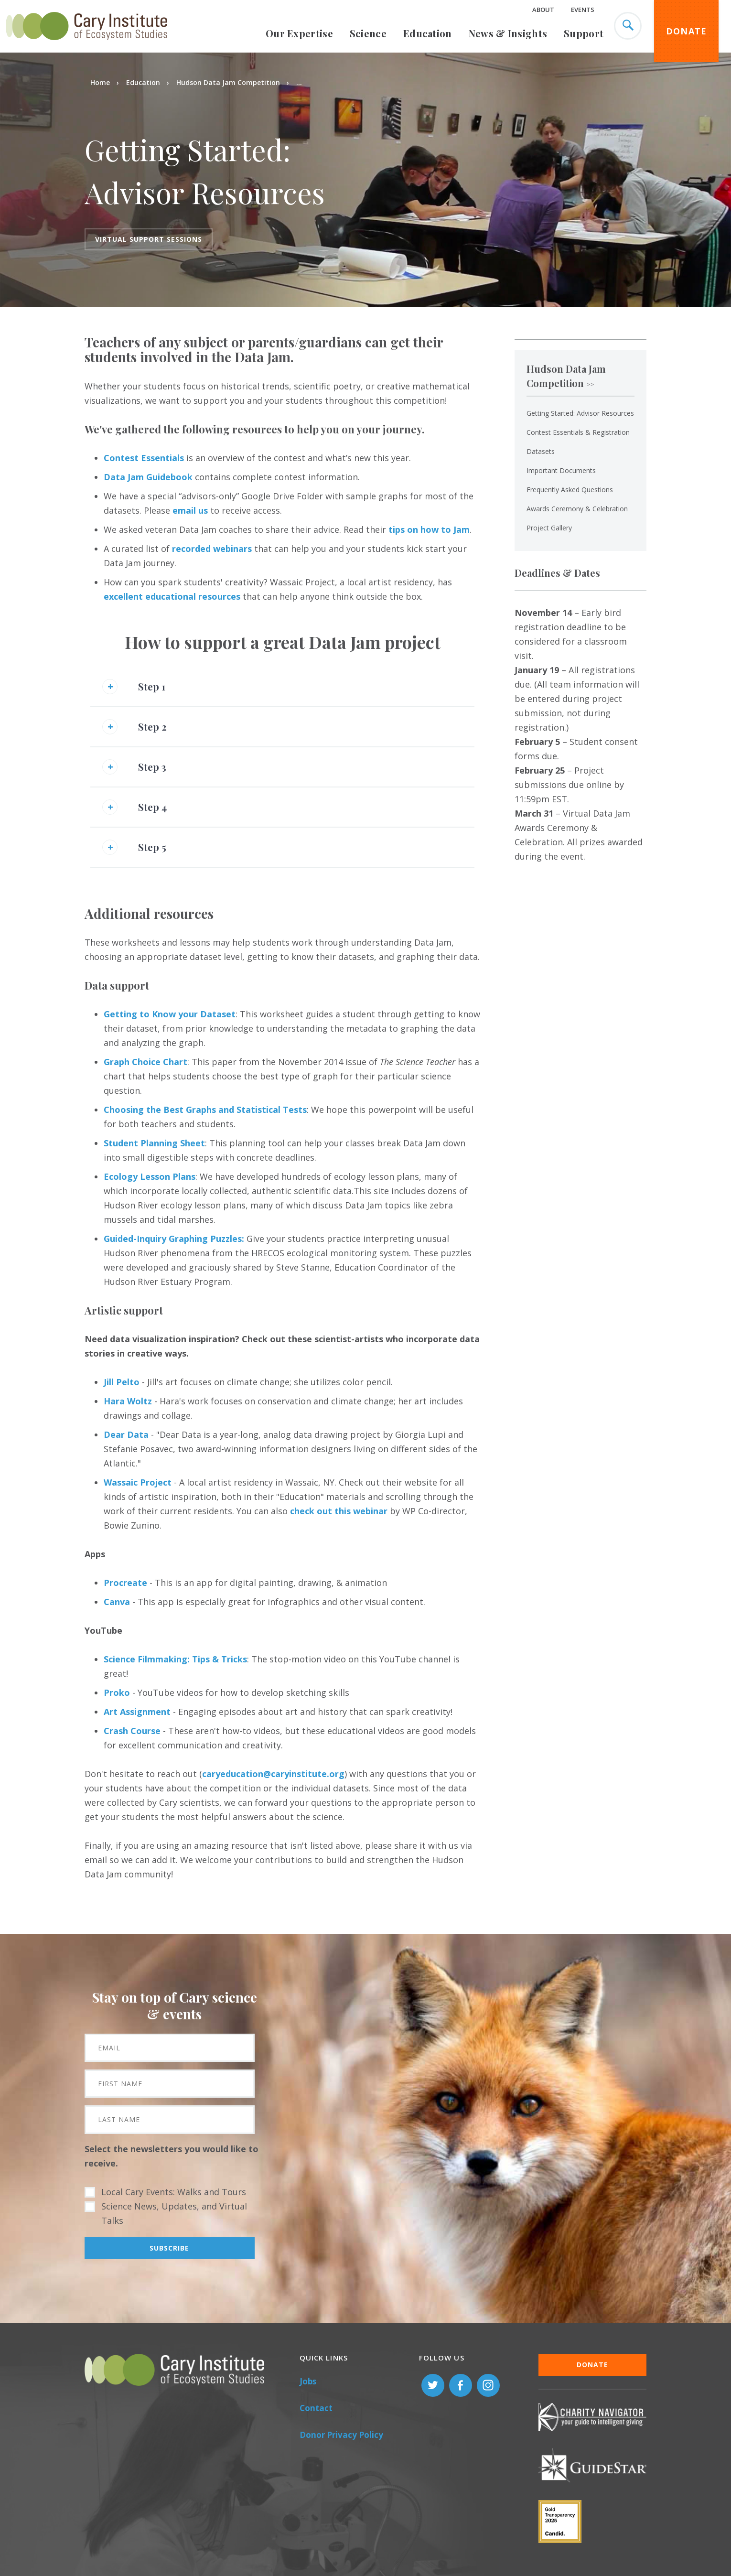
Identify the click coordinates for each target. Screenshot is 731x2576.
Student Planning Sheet (154, 1143)
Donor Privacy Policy (341, 2434)
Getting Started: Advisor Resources (580, 413)
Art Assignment (137, 1711)
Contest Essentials (144, 457)
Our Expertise (299, 33)
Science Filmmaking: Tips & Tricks (175, 1659)
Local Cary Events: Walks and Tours (173, 2192)
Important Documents (561, 470)
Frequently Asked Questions (570, 489)
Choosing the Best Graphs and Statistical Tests (205, 1109)
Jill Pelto (122, 1382)
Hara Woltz (128, 1401)
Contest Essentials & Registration (578, 432)
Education (427, 33)
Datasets (541, 451)
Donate (686, 31)
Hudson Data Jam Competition (228, 82)
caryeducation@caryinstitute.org (273, 1773)
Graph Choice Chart (145, 1061)
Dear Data (126, 1434)
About (543, 9)
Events (582, 9)
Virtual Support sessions (148, 239)
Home (100, 82)
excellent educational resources (172, 596)
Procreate (125, 1582)
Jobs (308, 2381)
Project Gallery (549, 527)
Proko (118, 1692)
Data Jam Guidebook (148, 477)
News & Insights (508, 33)
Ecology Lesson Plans (149, 1176)
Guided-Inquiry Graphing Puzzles (173, 1238)
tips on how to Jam (429, 529)
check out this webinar (338, 1511)
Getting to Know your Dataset (170, 1014)
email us (190, 510)
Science (368, 33)
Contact (316, 2408)
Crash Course (132, 1730)
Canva (117, 1601)
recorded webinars (212, 548)
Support (583, 33)
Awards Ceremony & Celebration (577, 508)
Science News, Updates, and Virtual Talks (174, 2213)
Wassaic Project (138, 1482)
